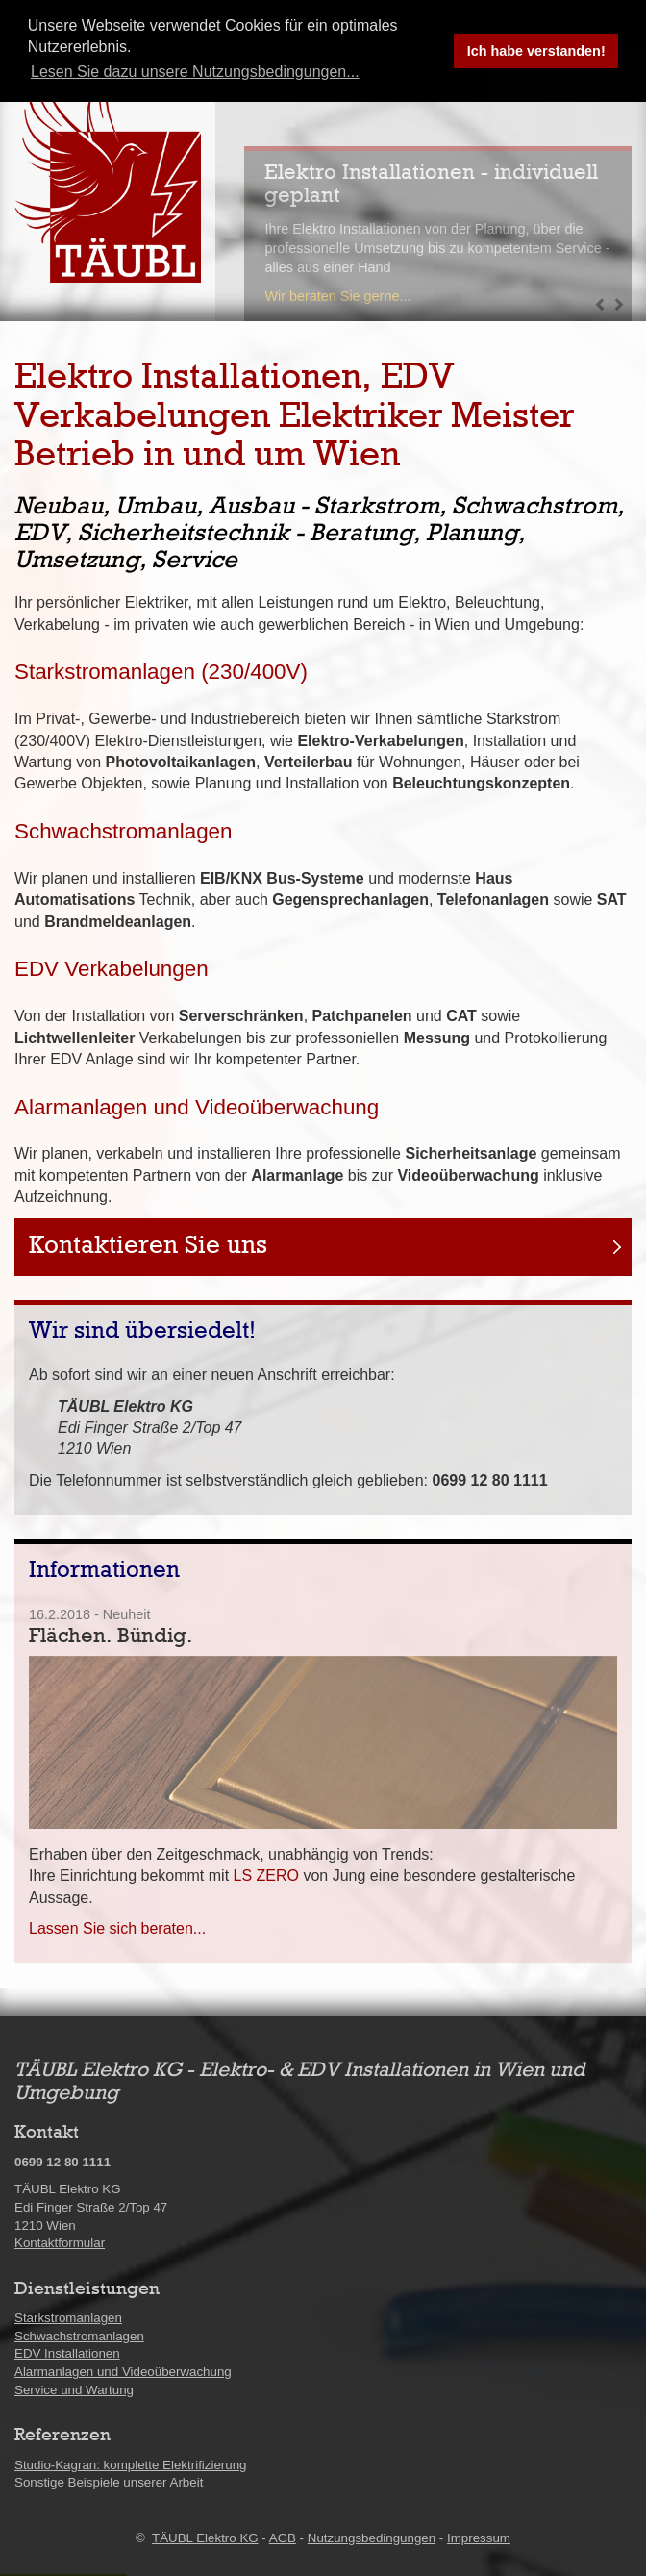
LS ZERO (266, 1875)
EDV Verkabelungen (111, 969)
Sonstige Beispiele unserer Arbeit (108, 2482)
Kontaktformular (59, 2243)
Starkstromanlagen (68, 2318)
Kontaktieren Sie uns (148, 1247)
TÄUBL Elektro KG (205, 2538)
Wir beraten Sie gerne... (337, 296)
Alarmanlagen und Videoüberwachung (196, 1107)
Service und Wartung (74, 2390)
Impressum (478, 2538)
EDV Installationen (67, 2353)
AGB (282, 2538)
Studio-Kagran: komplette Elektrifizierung (130, 2465)
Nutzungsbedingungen (371, 2538)
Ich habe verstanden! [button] (536, 51)
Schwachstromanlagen (123, 831)
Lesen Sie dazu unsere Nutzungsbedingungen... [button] (195, 71)
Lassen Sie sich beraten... (117, 1928)
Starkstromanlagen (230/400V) (161, 672)
